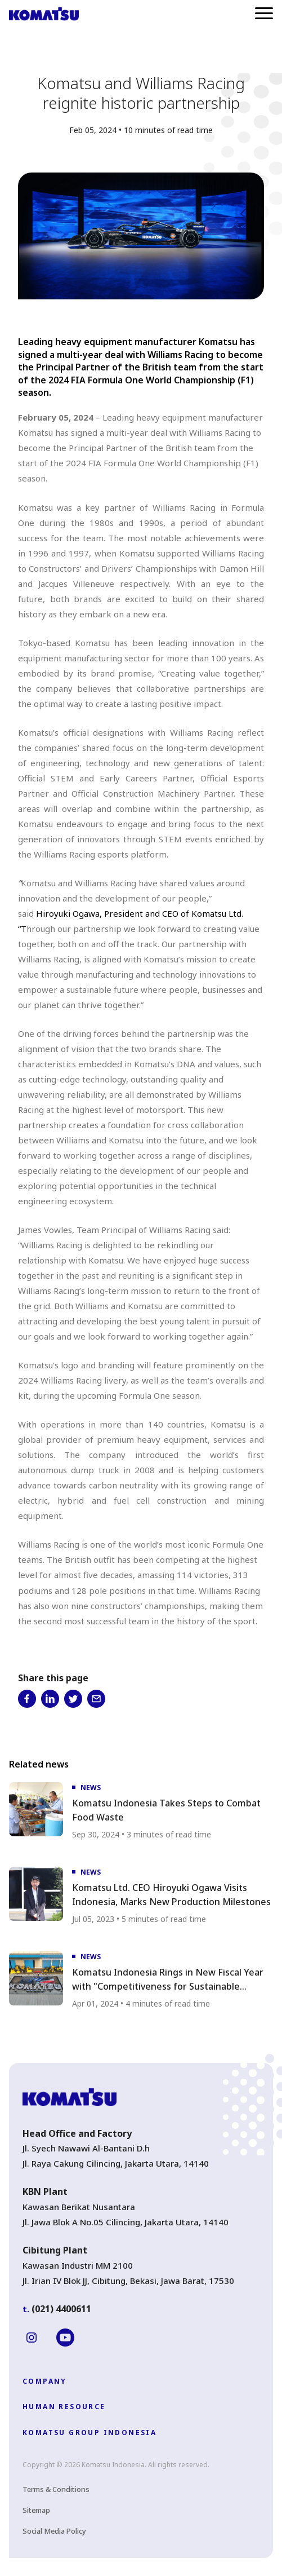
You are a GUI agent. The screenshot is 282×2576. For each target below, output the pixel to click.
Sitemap (36, 2510)
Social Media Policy (54, 2531)
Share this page (53, 1678)
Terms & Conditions (56, 2489)
